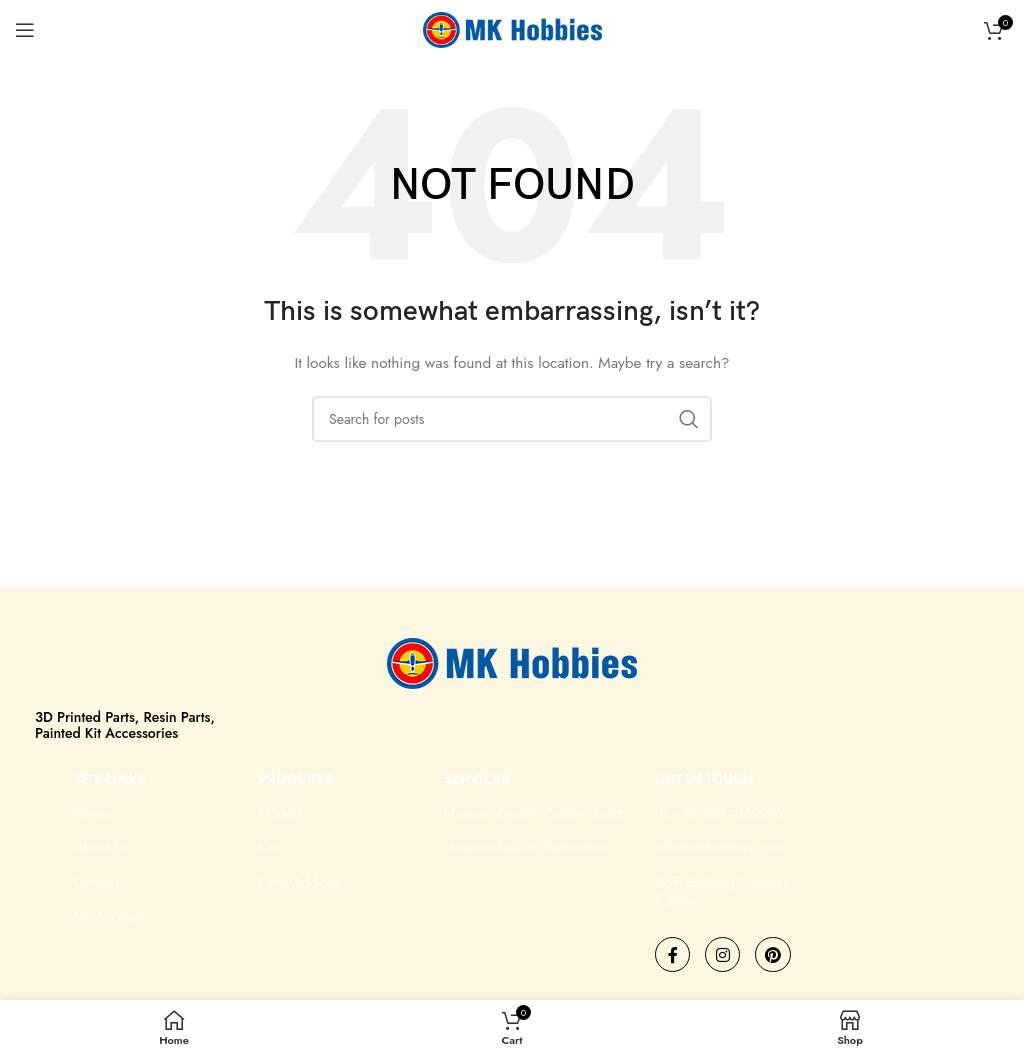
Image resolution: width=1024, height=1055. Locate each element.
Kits (269, 847)
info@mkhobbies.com (718, 847)
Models (280, 813)
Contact (96, 882)
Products (295, 779)
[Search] (512, 419)
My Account (109, 916)
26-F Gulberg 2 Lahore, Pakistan (724, 891)
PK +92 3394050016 (719, 813)
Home (92, 813)
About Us (101, 847)
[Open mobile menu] (25, 30)
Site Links (110, 779)
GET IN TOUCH (704, 779)
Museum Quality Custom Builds (536, 813)
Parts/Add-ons (300, 882)
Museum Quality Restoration (526, 847)
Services (477, 779)
